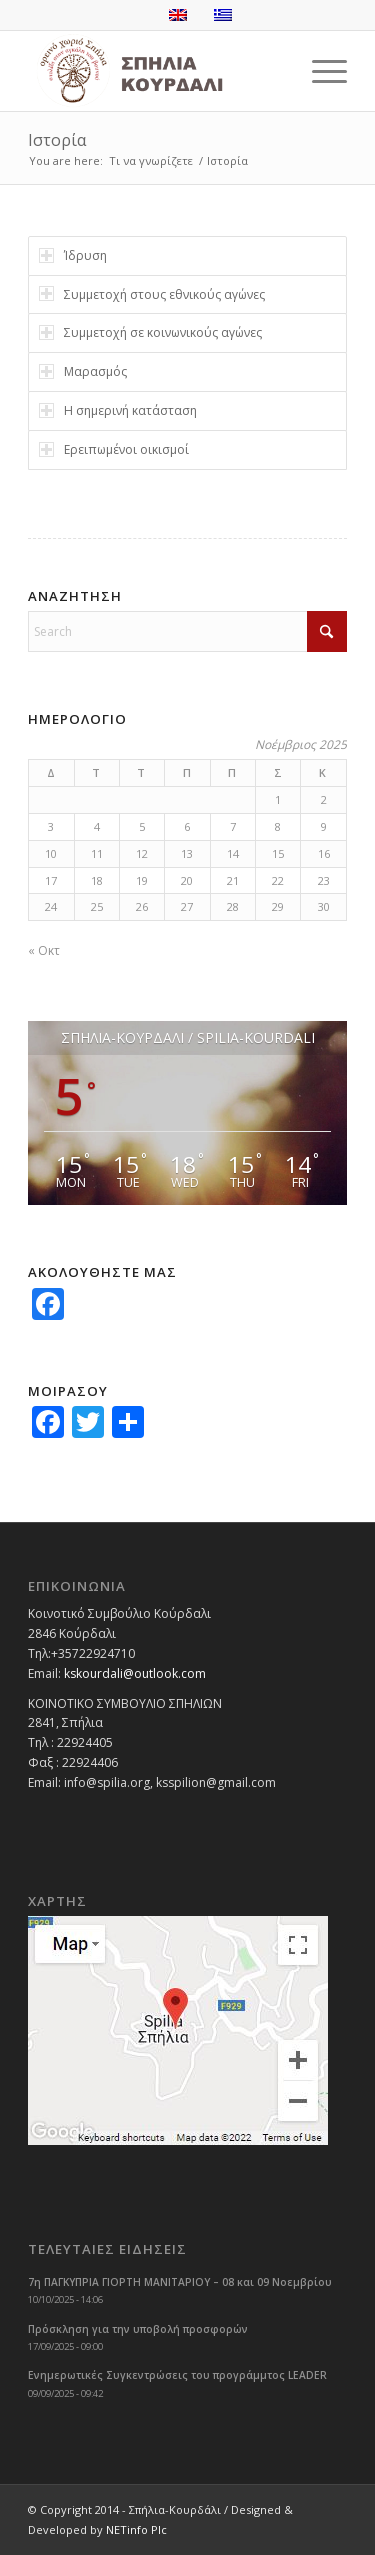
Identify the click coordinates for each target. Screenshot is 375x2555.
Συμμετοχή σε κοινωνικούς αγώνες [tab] (150, 332)
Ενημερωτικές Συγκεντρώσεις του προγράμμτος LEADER (177, 2375)
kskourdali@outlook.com (135, 1673)
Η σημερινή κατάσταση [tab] (118, 410)
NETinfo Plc (136, 2529)
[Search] (187, 631)
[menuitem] (319, 71)
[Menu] (319, 71)
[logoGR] (155, 71)
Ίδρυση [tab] (73, 255)
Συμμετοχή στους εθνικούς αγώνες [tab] (152, 294)
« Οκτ (44, 950)
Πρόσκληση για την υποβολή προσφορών (138, 2329)
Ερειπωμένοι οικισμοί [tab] (114, 449)
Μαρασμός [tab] (83, 371)
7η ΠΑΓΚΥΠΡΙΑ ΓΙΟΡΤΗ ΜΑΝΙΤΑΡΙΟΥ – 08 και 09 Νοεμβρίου (180, 2282)
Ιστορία (57, 140)
